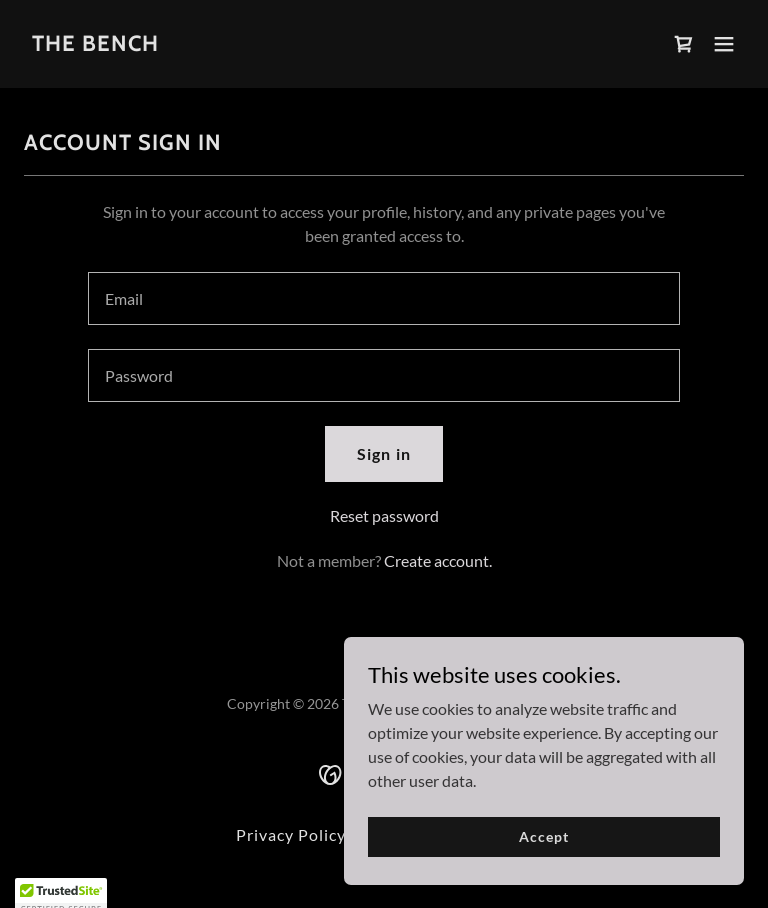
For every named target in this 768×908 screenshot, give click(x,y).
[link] (95, 44)
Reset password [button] (384, 515)
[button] (724, 44)
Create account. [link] (438, 560)
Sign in (383, 453)
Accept (543, 836)
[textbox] (384, 298)
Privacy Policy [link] (291, 834)
